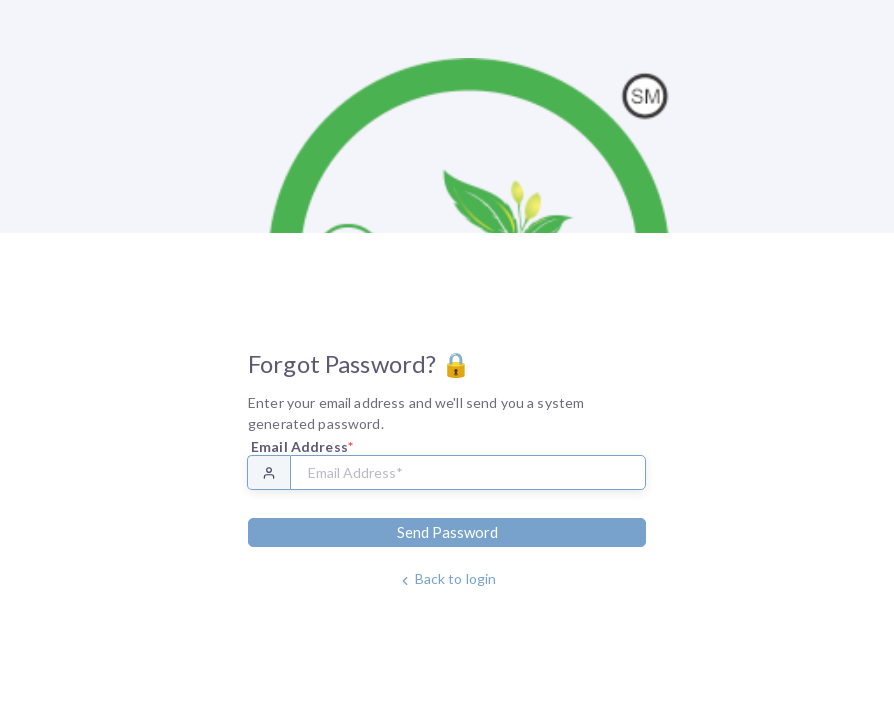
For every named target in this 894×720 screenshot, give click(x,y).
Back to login (447, 578)
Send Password (447, 532)
